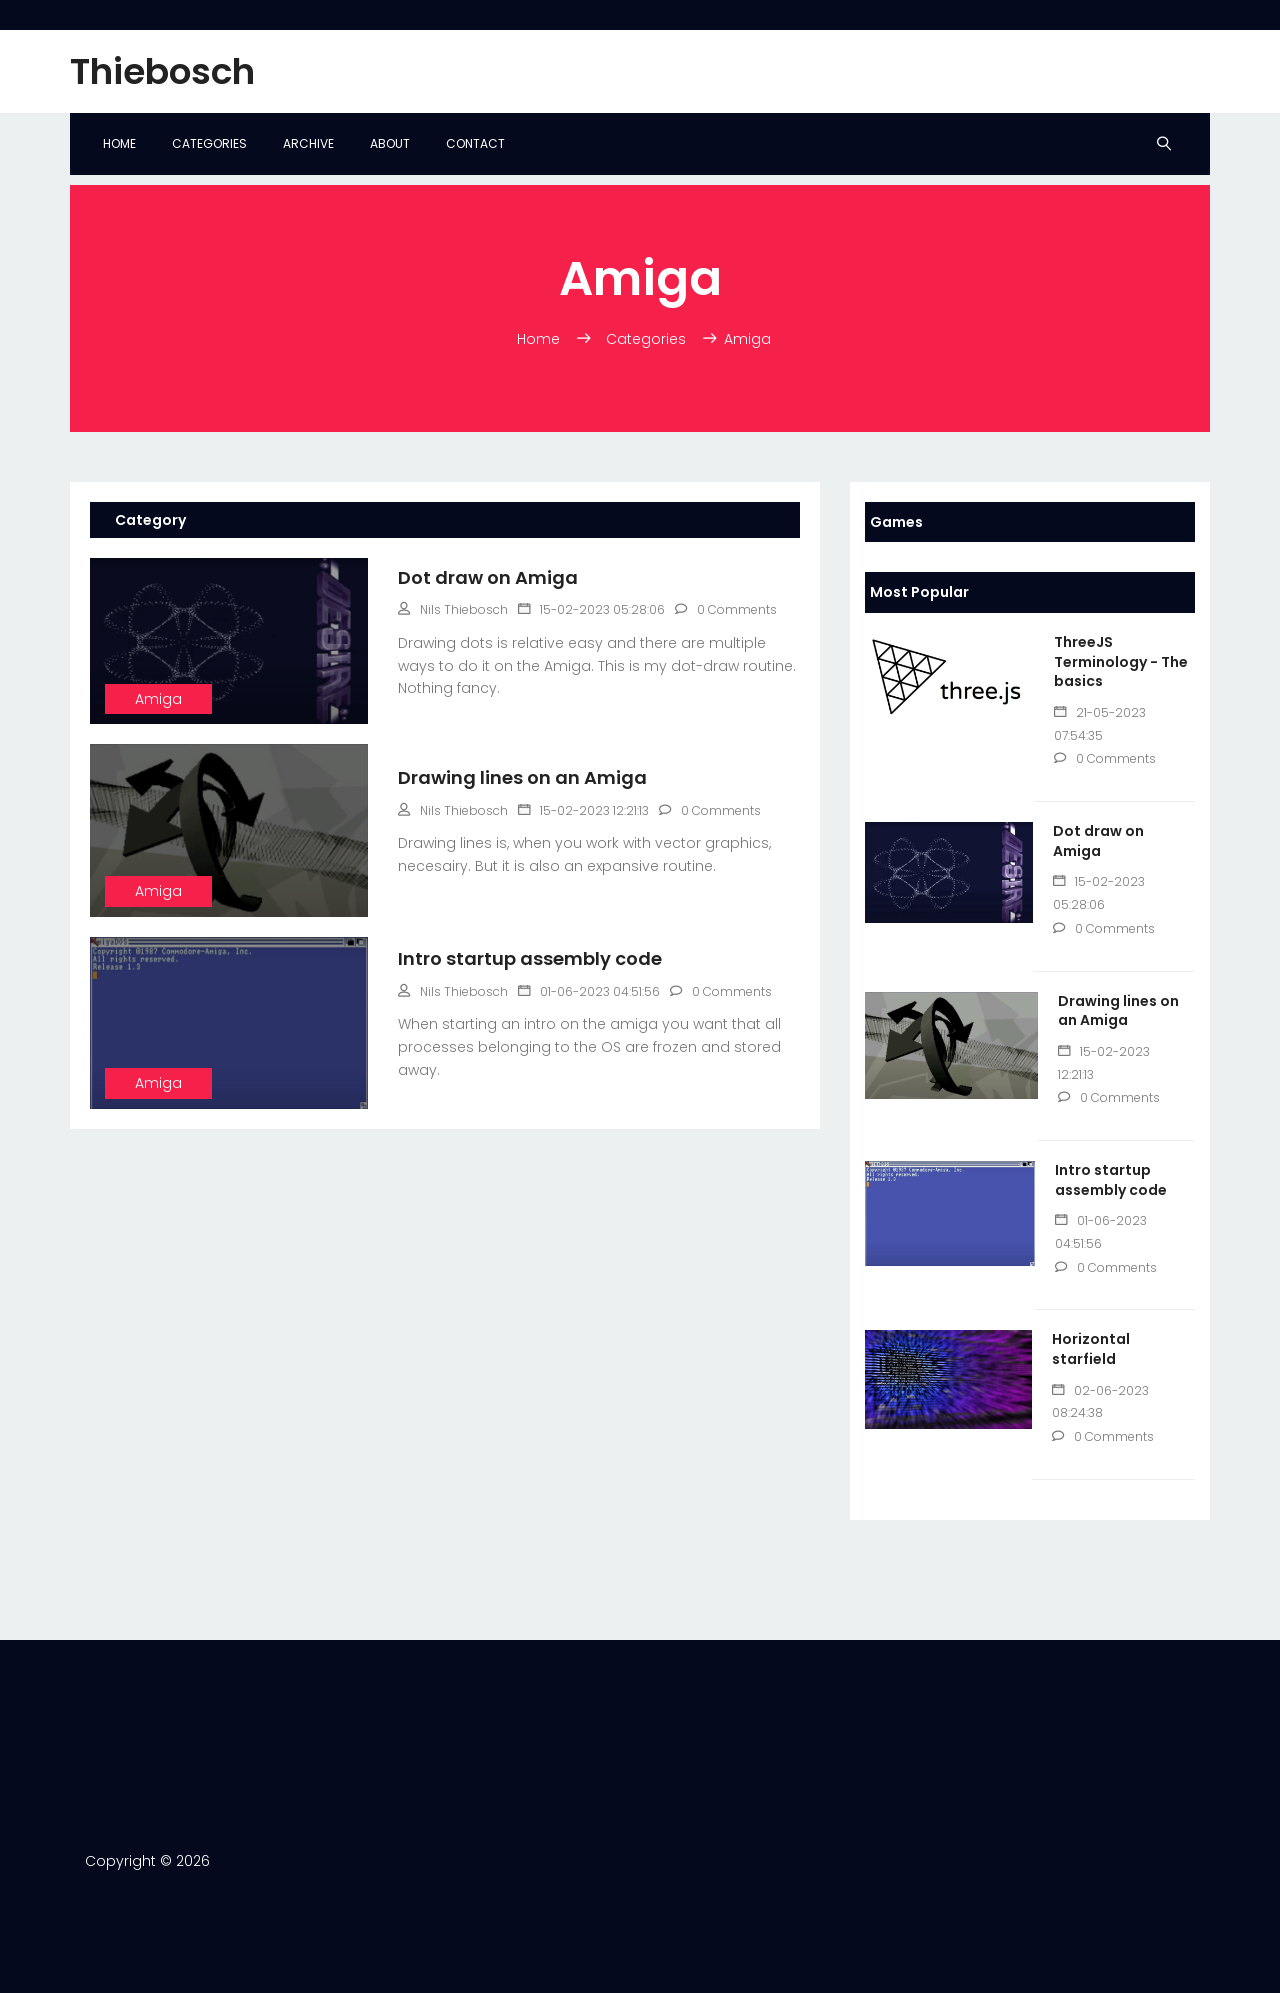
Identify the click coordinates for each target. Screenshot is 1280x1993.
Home (119, 143)
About (390, 143)
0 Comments (1105, 758)
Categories (209, 143)
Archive (308, 143)
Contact (475, 143)
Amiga (158, 699)
